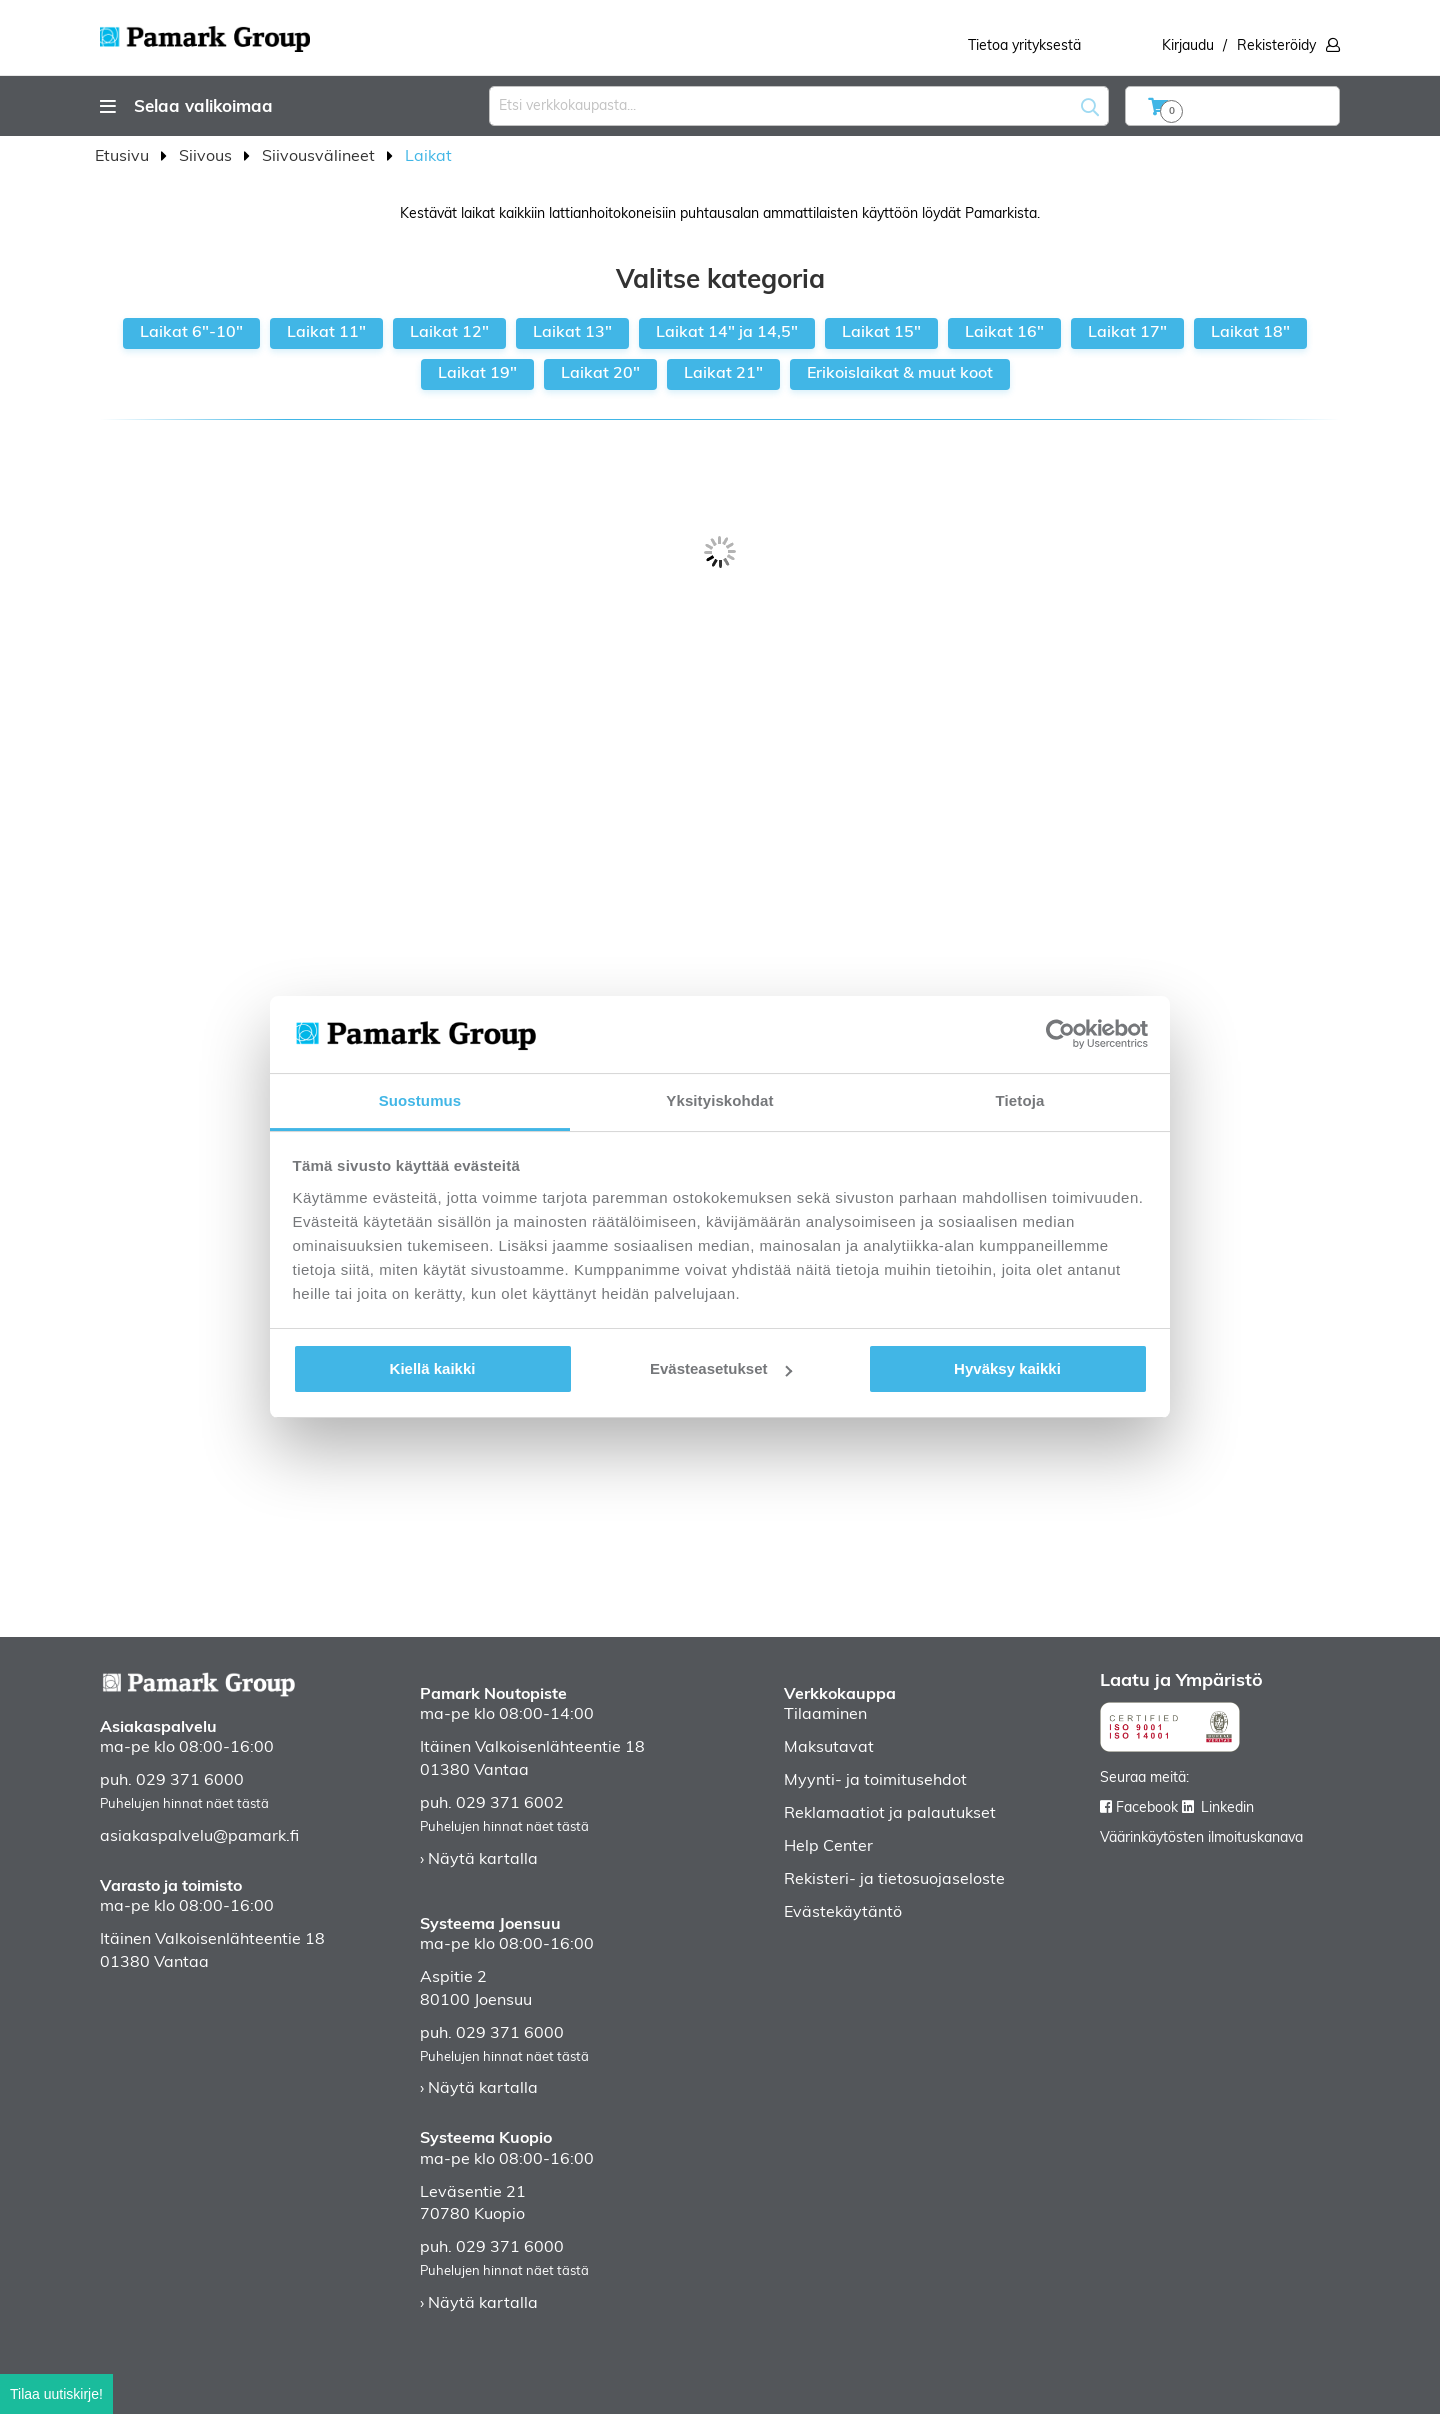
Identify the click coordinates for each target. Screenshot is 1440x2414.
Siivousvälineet (320, 157)
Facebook (1147, 1808)
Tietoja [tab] (1020, 1100)
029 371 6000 (190, 1781)
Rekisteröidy (1276, 46)
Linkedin (1227, 1808)
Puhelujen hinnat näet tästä (184, 1804)
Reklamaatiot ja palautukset (890, 1814)
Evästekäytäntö (843, 1913)
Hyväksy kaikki (1007, 1368)
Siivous (207, 157)
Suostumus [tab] (420, 1100)
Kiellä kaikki (433, 1368)
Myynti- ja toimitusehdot (875, 1781)
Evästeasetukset (721, 1368)
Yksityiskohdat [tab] (719, 1100)
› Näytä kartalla (479, 1860)
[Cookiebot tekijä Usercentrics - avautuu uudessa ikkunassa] (1060, 1034)
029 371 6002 (510, 1804)
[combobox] (799, 106)
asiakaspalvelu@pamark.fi (199, 1837)
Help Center (828, 1847)
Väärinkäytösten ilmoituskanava (1201, 1838)
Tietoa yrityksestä (1024, 46)
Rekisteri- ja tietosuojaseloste (894, 1880)
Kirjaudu (1188, 46)
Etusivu (124, 157)
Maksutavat (829, 1748)
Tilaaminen (825, 1715)
